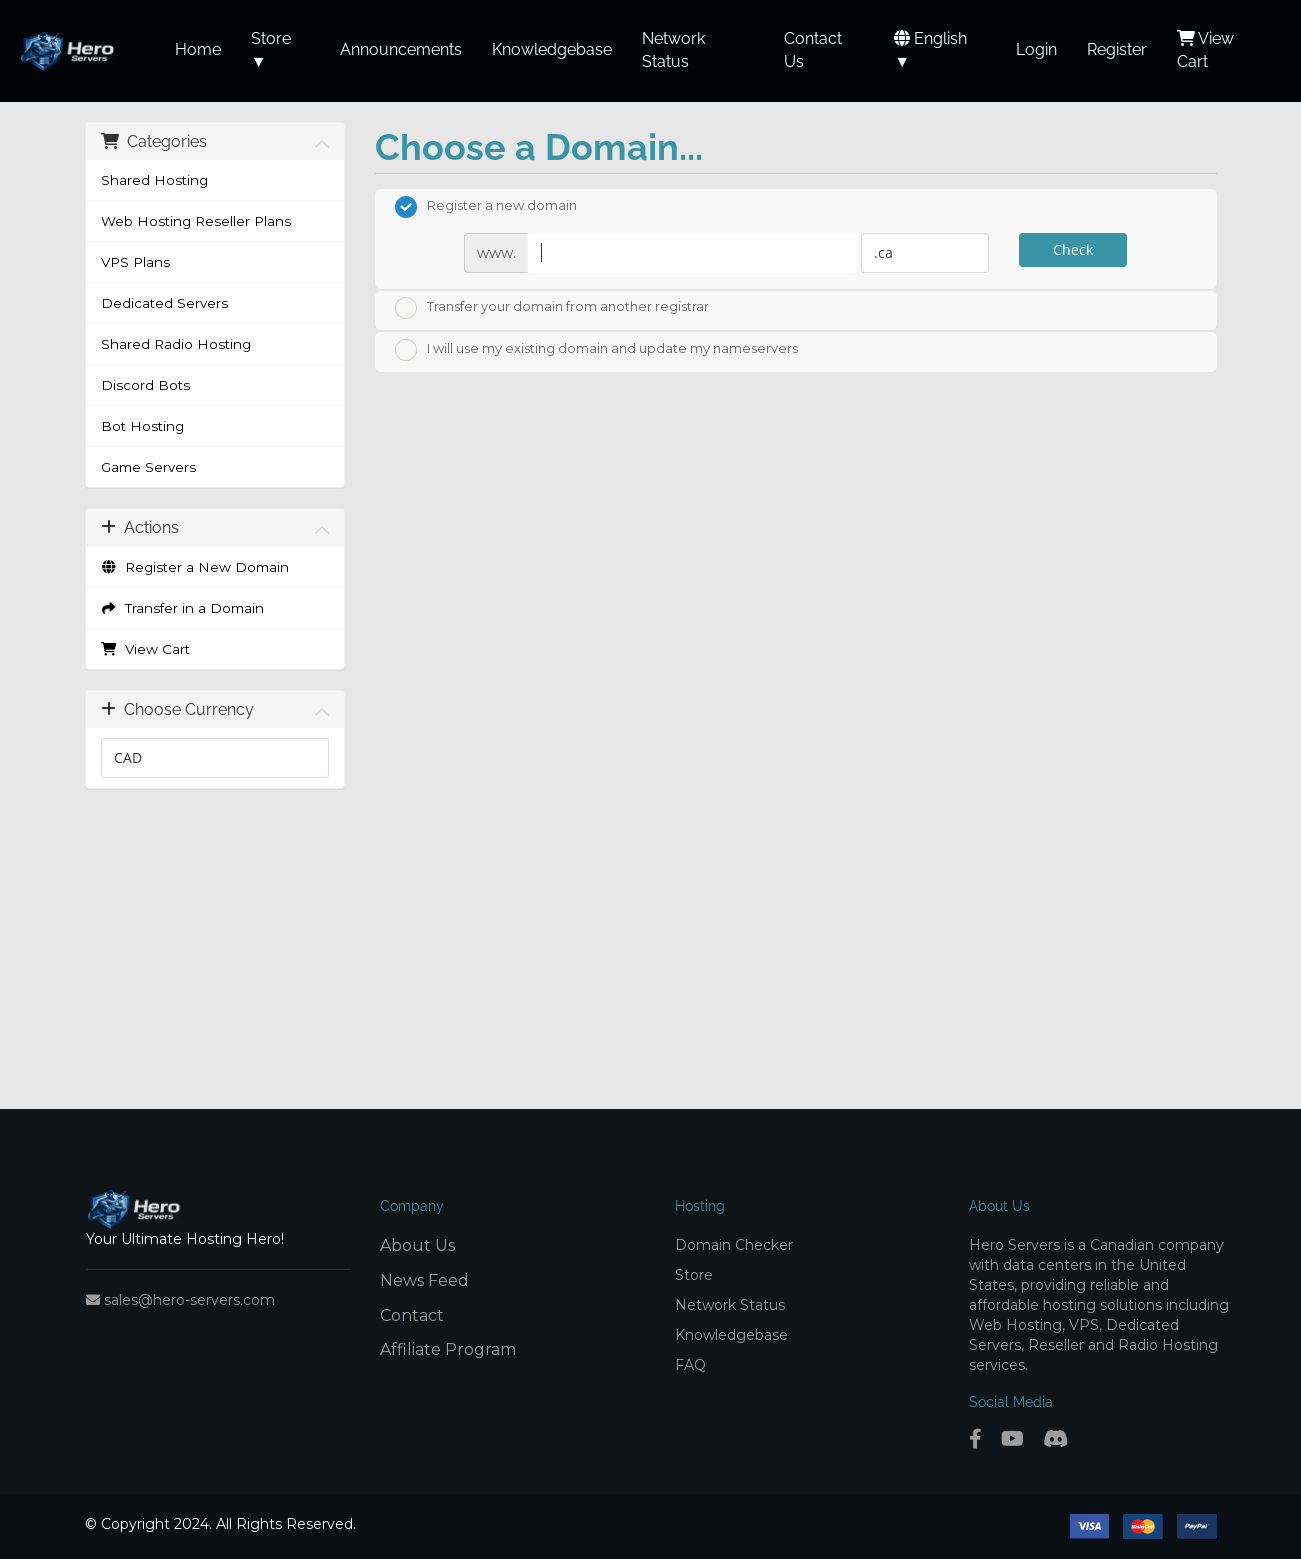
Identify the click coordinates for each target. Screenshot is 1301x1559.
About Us (417, 1245)
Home (198, 49)
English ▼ (930, 50)
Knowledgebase (552, 49)
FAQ (690, 1365)
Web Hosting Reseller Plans (196, 221)
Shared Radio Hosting (176, 344)
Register (1117, 49)
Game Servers (148, 467)
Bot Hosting (142, 426)
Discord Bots (145, 385)
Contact (412, 1315)
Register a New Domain (195, 567)
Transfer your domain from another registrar (552, 308)
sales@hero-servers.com (180, 1300)
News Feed (424, 1280)
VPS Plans (135, 262)
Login (1036, 49)
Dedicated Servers (164, 303)
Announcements (401, 49)
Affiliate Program (448, 1349)
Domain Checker (734, 1245)
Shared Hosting (154, 180)
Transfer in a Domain (183, 608)
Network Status (730, 1305)
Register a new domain (486, 207)
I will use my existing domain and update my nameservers (596, 350)
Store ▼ (271, 50)
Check (1073, 249)
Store (694, 1275)
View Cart (146, 649)
